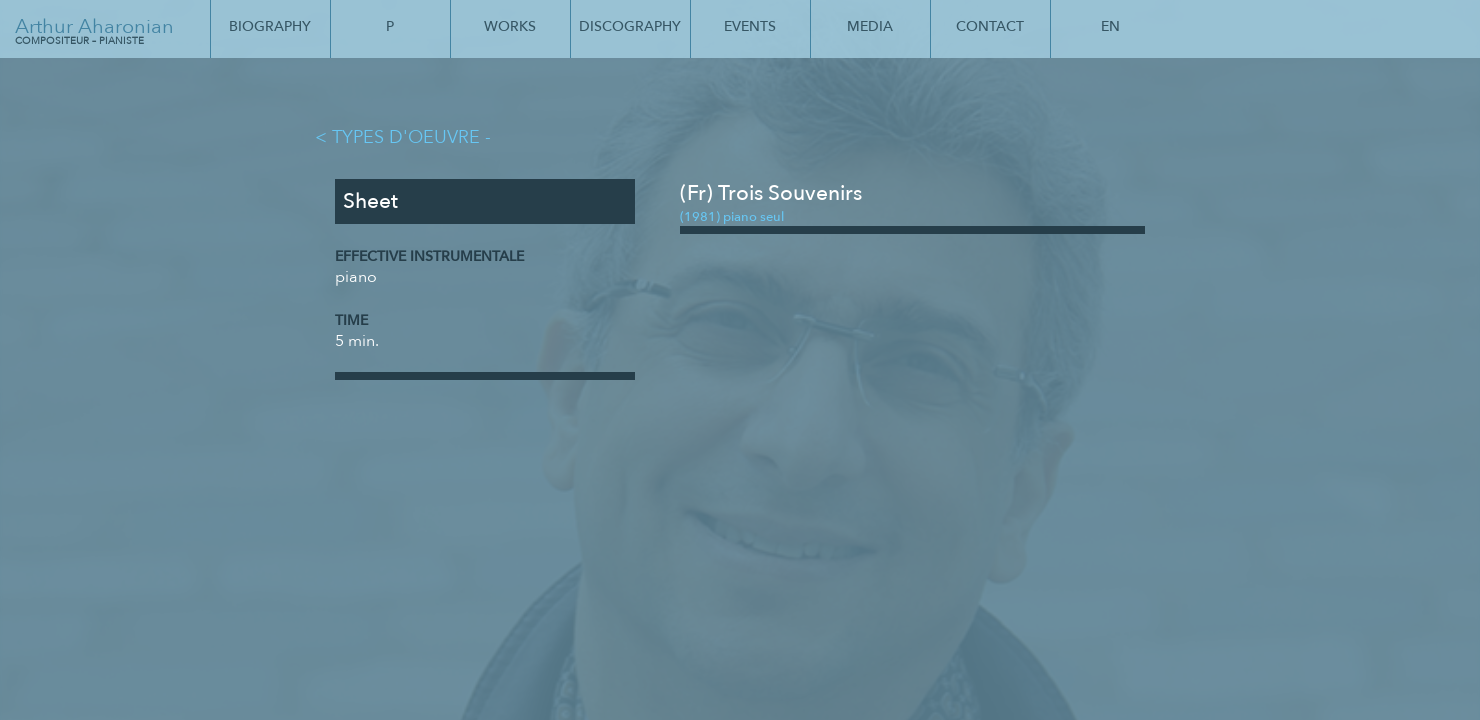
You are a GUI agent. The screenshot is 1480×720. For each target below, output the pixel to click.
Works (510, 26)
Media (870, 26)
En (1110, 26)
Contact (990, 26)
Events (750, 26)
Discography (630, 26)
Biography (270, 26)
